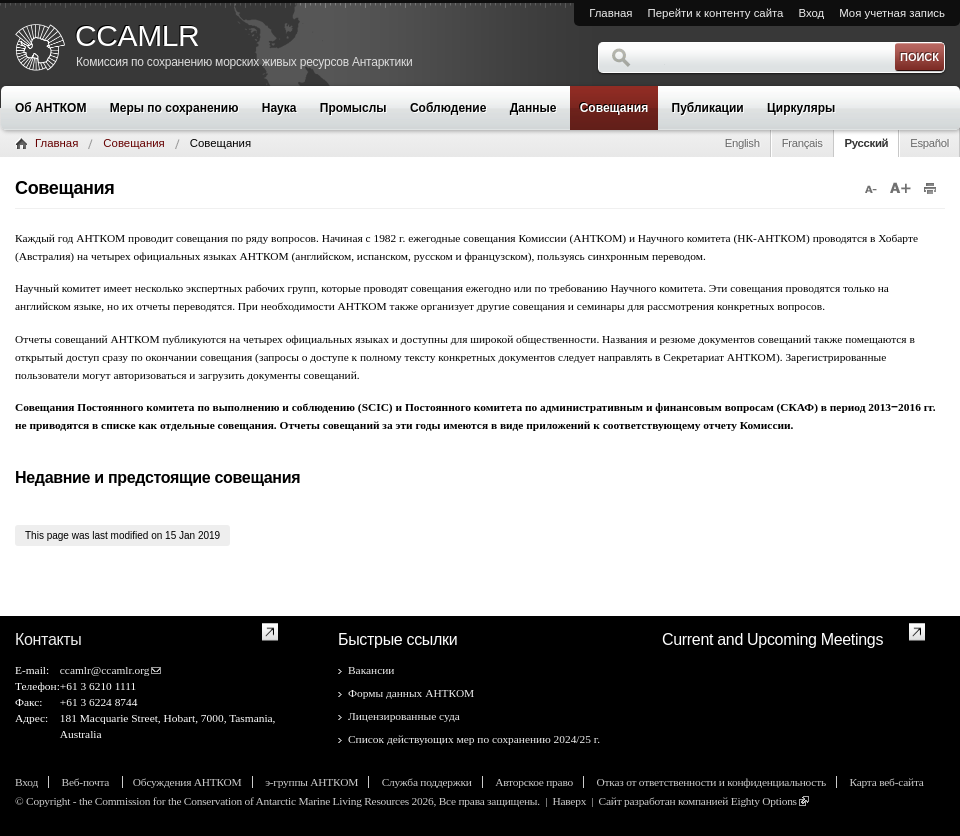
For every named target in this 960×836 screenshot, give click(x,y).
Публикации (708, 108)
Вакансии (371, 670)
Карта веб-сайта (886, 782)
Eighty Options (764, 801)
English (742, 143)
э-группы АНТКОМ (311, 782)
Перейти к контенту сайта (716, 13)
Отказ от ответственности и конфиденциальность (711, 782)
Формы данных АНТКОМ (411, 693)
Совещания (614, 108)
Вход (811, 13)
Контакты (48, 639)
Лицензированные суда (404, 716)
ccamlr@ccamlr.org (105, 670)
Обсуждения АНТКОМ (187, 782)
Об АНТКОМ (50, 108)
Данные (533, 108)
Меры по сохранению (174, 108)
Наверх (569, 801)
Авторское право (534, 782)
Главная (610, 13)
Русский (867, 143)
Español (929, 143)
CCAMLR (137, 36)
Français (802, 143)
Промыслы (353, 108)
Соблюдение (448, 108)
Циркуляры (801, 108)
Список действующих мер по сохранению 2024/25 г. (474, 739)
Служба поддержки (427, 782)
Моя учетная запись (892, 13)
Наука (279, 108)
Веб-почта (87, 782)
